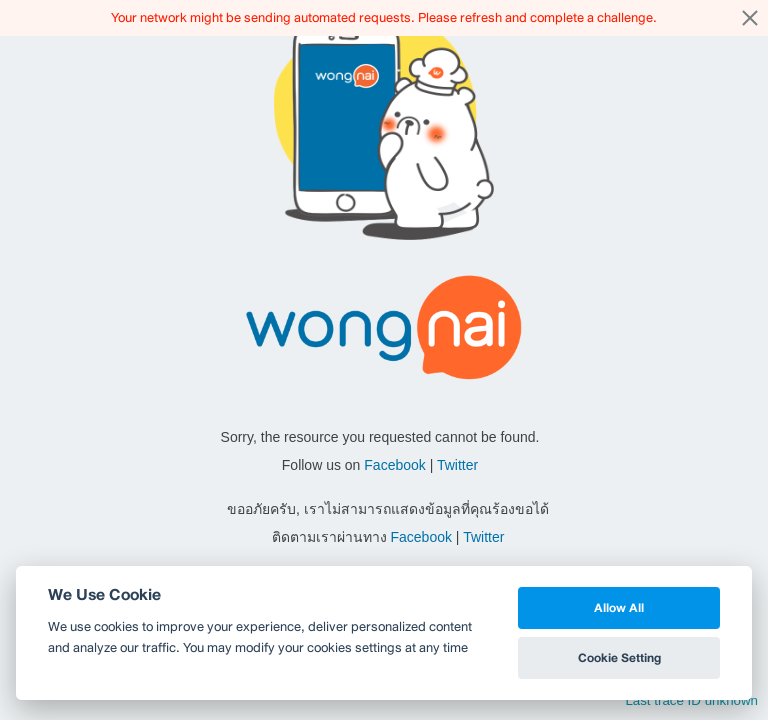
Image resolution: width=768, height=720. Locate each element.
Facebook (394, 465)
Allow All (619, 607)
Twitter (457, 465)
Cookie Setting (619, 657)
